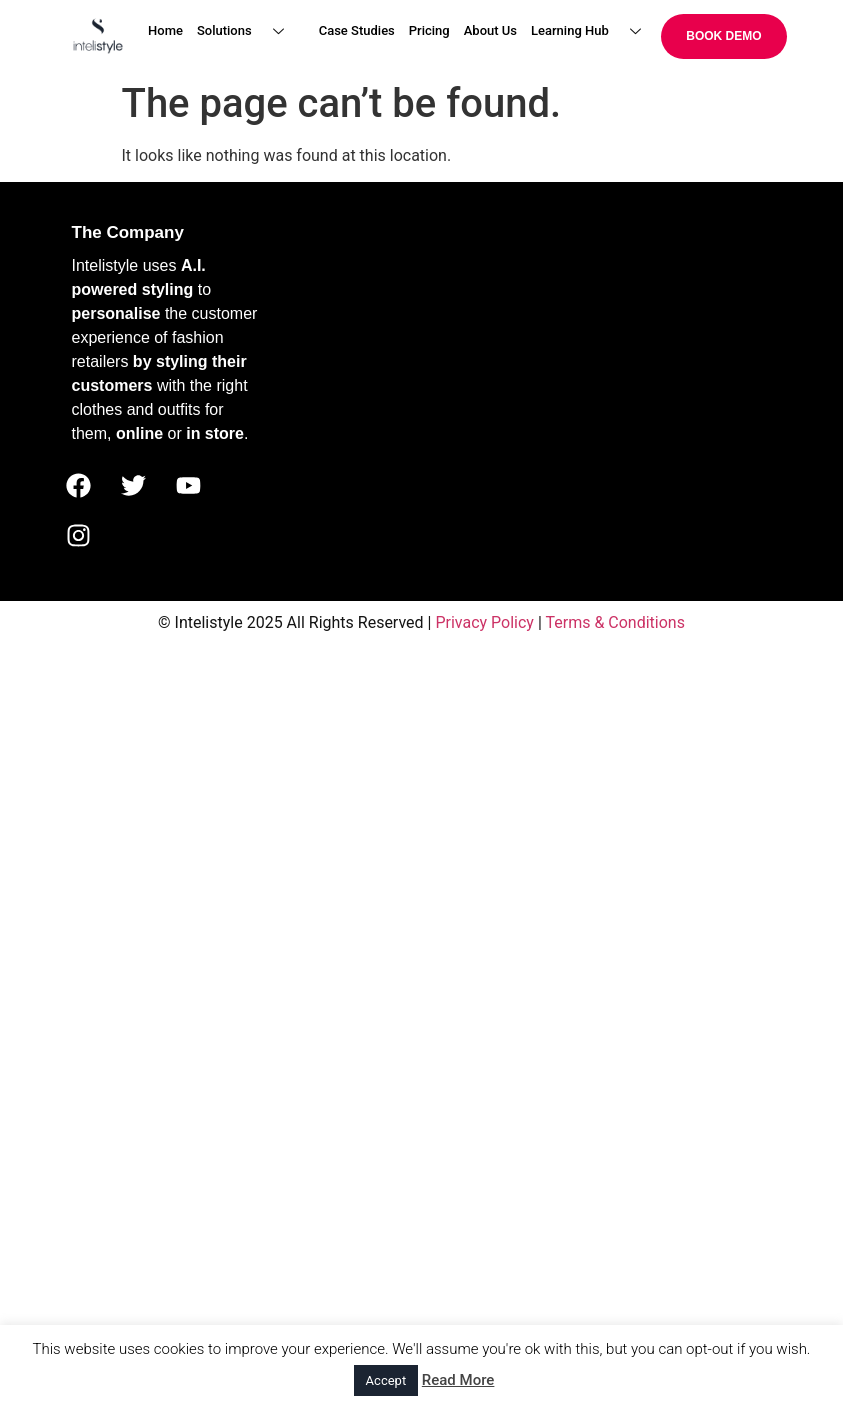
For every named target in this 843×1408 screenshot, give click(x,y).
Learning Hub (593, 31)
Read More (458, 1380)
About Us (490, 30)
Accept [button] (386, 1380)
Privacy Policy (484, 622)
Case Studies (357, 30)
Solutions (248, 31)
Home (165, 30)
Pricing (429, 30)
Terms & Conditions (615, 622)
